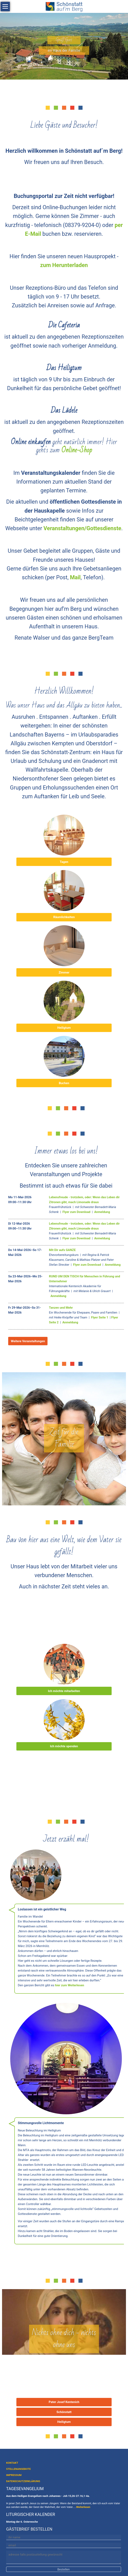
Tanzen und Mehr (61, 1307)
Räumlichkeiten (64, 917)
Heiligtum (64, 1028)
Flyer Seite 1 (99, 1317)
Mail (75, 577)
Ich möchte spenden (64, 1746)
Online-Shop (76, 450)
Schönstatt (64, 2412)
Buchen (64, 1083)
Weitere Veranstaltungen (28, 1341)
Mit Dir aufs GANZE (62, 1250)
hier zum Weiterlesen (69, 1985)
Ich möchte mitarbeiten (64, 1691)
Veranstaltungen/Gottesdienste (82, 528)
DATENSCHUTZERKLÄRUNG (23, 2481)
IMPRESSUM (14, 2475)
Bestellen (63, 2569)
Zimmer (64, 972)
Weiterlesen (83, 2507)
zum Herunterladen (64, 265)
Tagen (64, 862)
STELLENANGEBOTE (18, 2468)
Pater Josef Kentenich (64, 2402)
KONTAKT (12, 2462)
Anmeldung (101, 1212)
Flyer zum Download (76, 1212)
